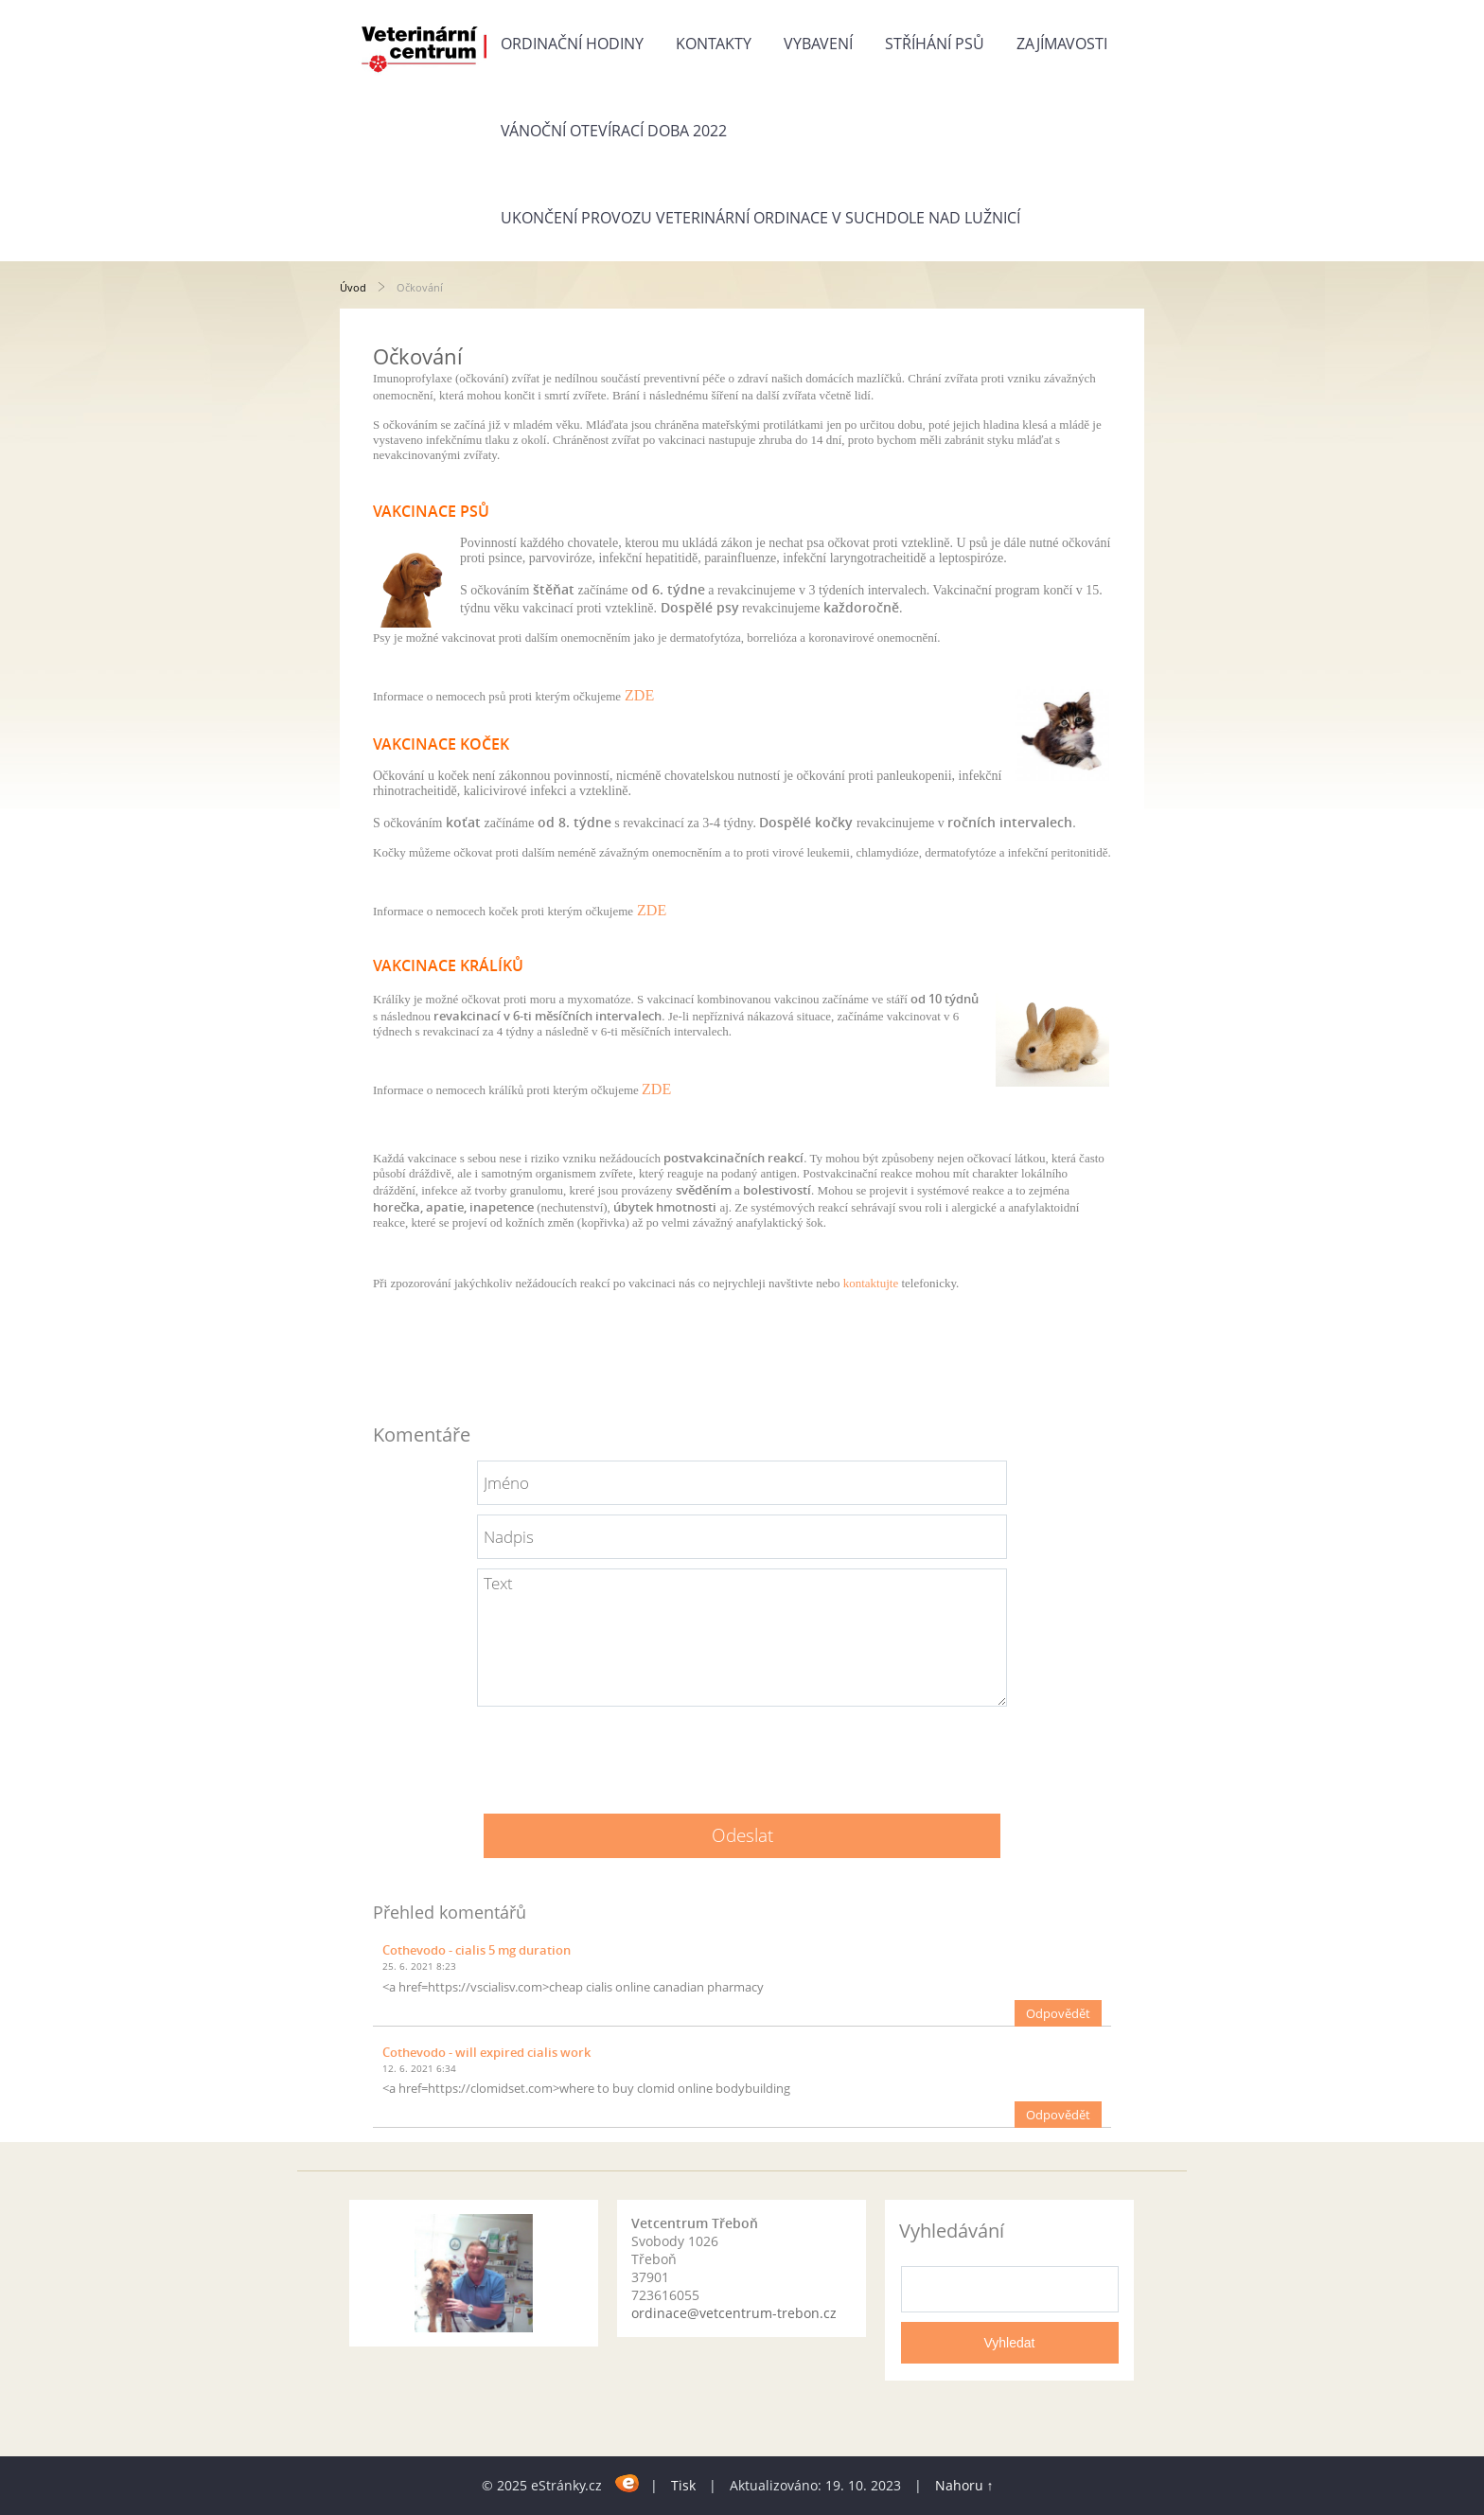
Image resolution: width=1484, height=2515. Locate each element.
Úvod (353, 287)
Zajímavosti (1061, 43)
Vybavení (818, 43)
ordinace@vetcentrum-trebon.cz (734, 2313)
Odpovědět (1058, 2013)
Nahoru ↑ (964, 2485)
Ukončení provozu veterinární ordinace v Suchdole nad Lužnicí (760, 217)
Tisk (683, 2485)
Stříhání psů (934, 43)
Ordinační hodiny (572, 43)
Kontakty (713, 43)
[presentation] (742, 1753)
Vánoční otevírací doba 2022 (614, 130)
